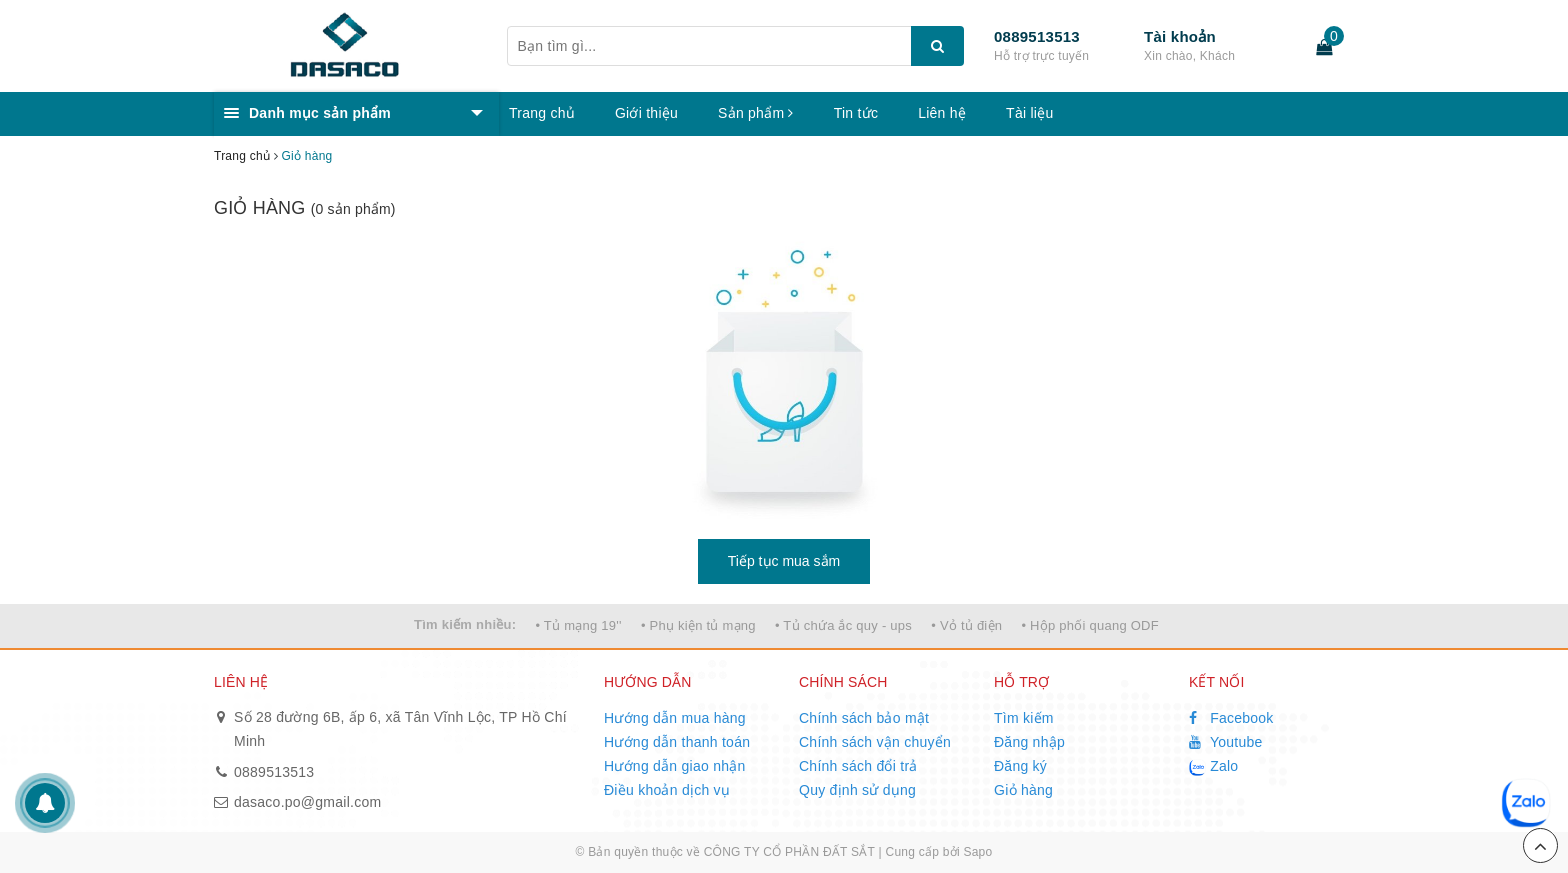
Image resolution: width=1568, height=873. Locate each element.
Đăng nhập (1029, 742)
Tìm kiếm (1024, 718)
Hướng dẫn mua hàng (675, 718)
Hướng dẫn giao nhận (675, 766)
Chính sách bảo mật (864, 718)
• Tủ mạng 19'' (578, 625)
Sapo (977, 852)
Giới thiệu (646, 113)
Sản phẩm (756, 113)
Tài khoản (1180, 36)
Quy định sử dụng (857, 790)
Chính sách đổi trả (858, 766)
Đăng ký (1020, 766)
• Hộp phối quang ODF (1090, 625)
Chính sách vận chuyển (875, 742)
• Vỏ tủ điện (966, 625)
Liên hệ (942, 113)
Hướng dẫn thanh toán (677, 742)
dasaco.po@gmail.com (307, 802)
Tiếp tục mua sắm (784, 561)
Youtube (1226, 742)
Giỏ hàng (1023, 790)
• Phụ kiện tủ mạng (698, 625)
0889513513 (1037, 36)
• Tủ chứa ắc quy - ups (843, 625)
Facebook (1231, 718)
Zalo (1213, 767)
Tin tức (856, 113)
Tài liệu (1029, 113)
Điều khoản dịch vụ (667, 790)
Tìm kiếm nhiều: (465, 624)
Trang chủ (542, 113)
